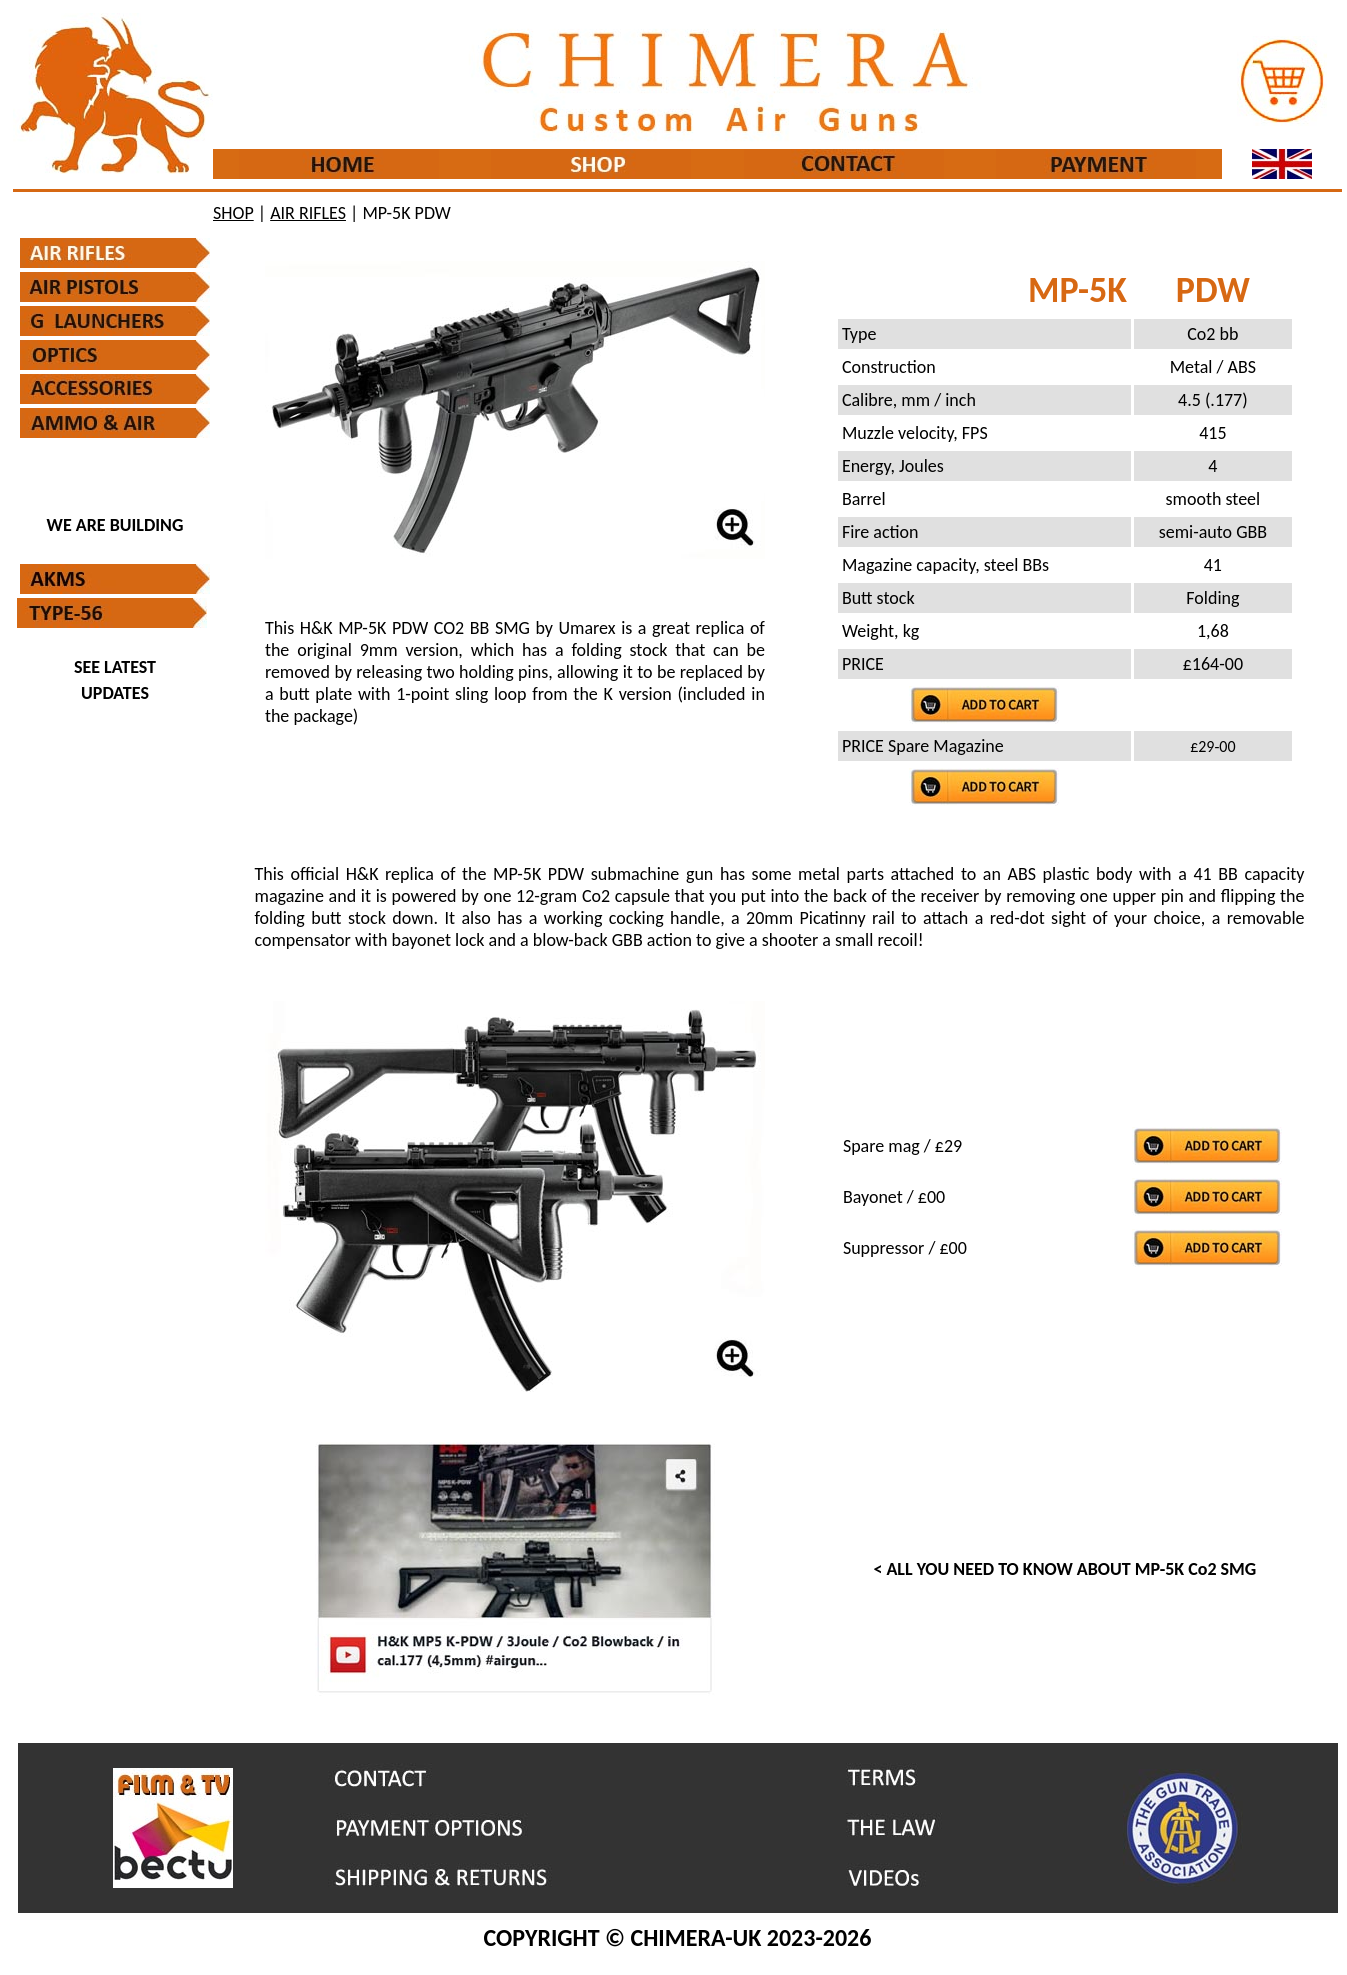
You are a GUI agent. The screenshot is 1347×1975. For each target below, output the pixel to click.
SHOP (233, 213)
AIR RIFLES (308, 213)
